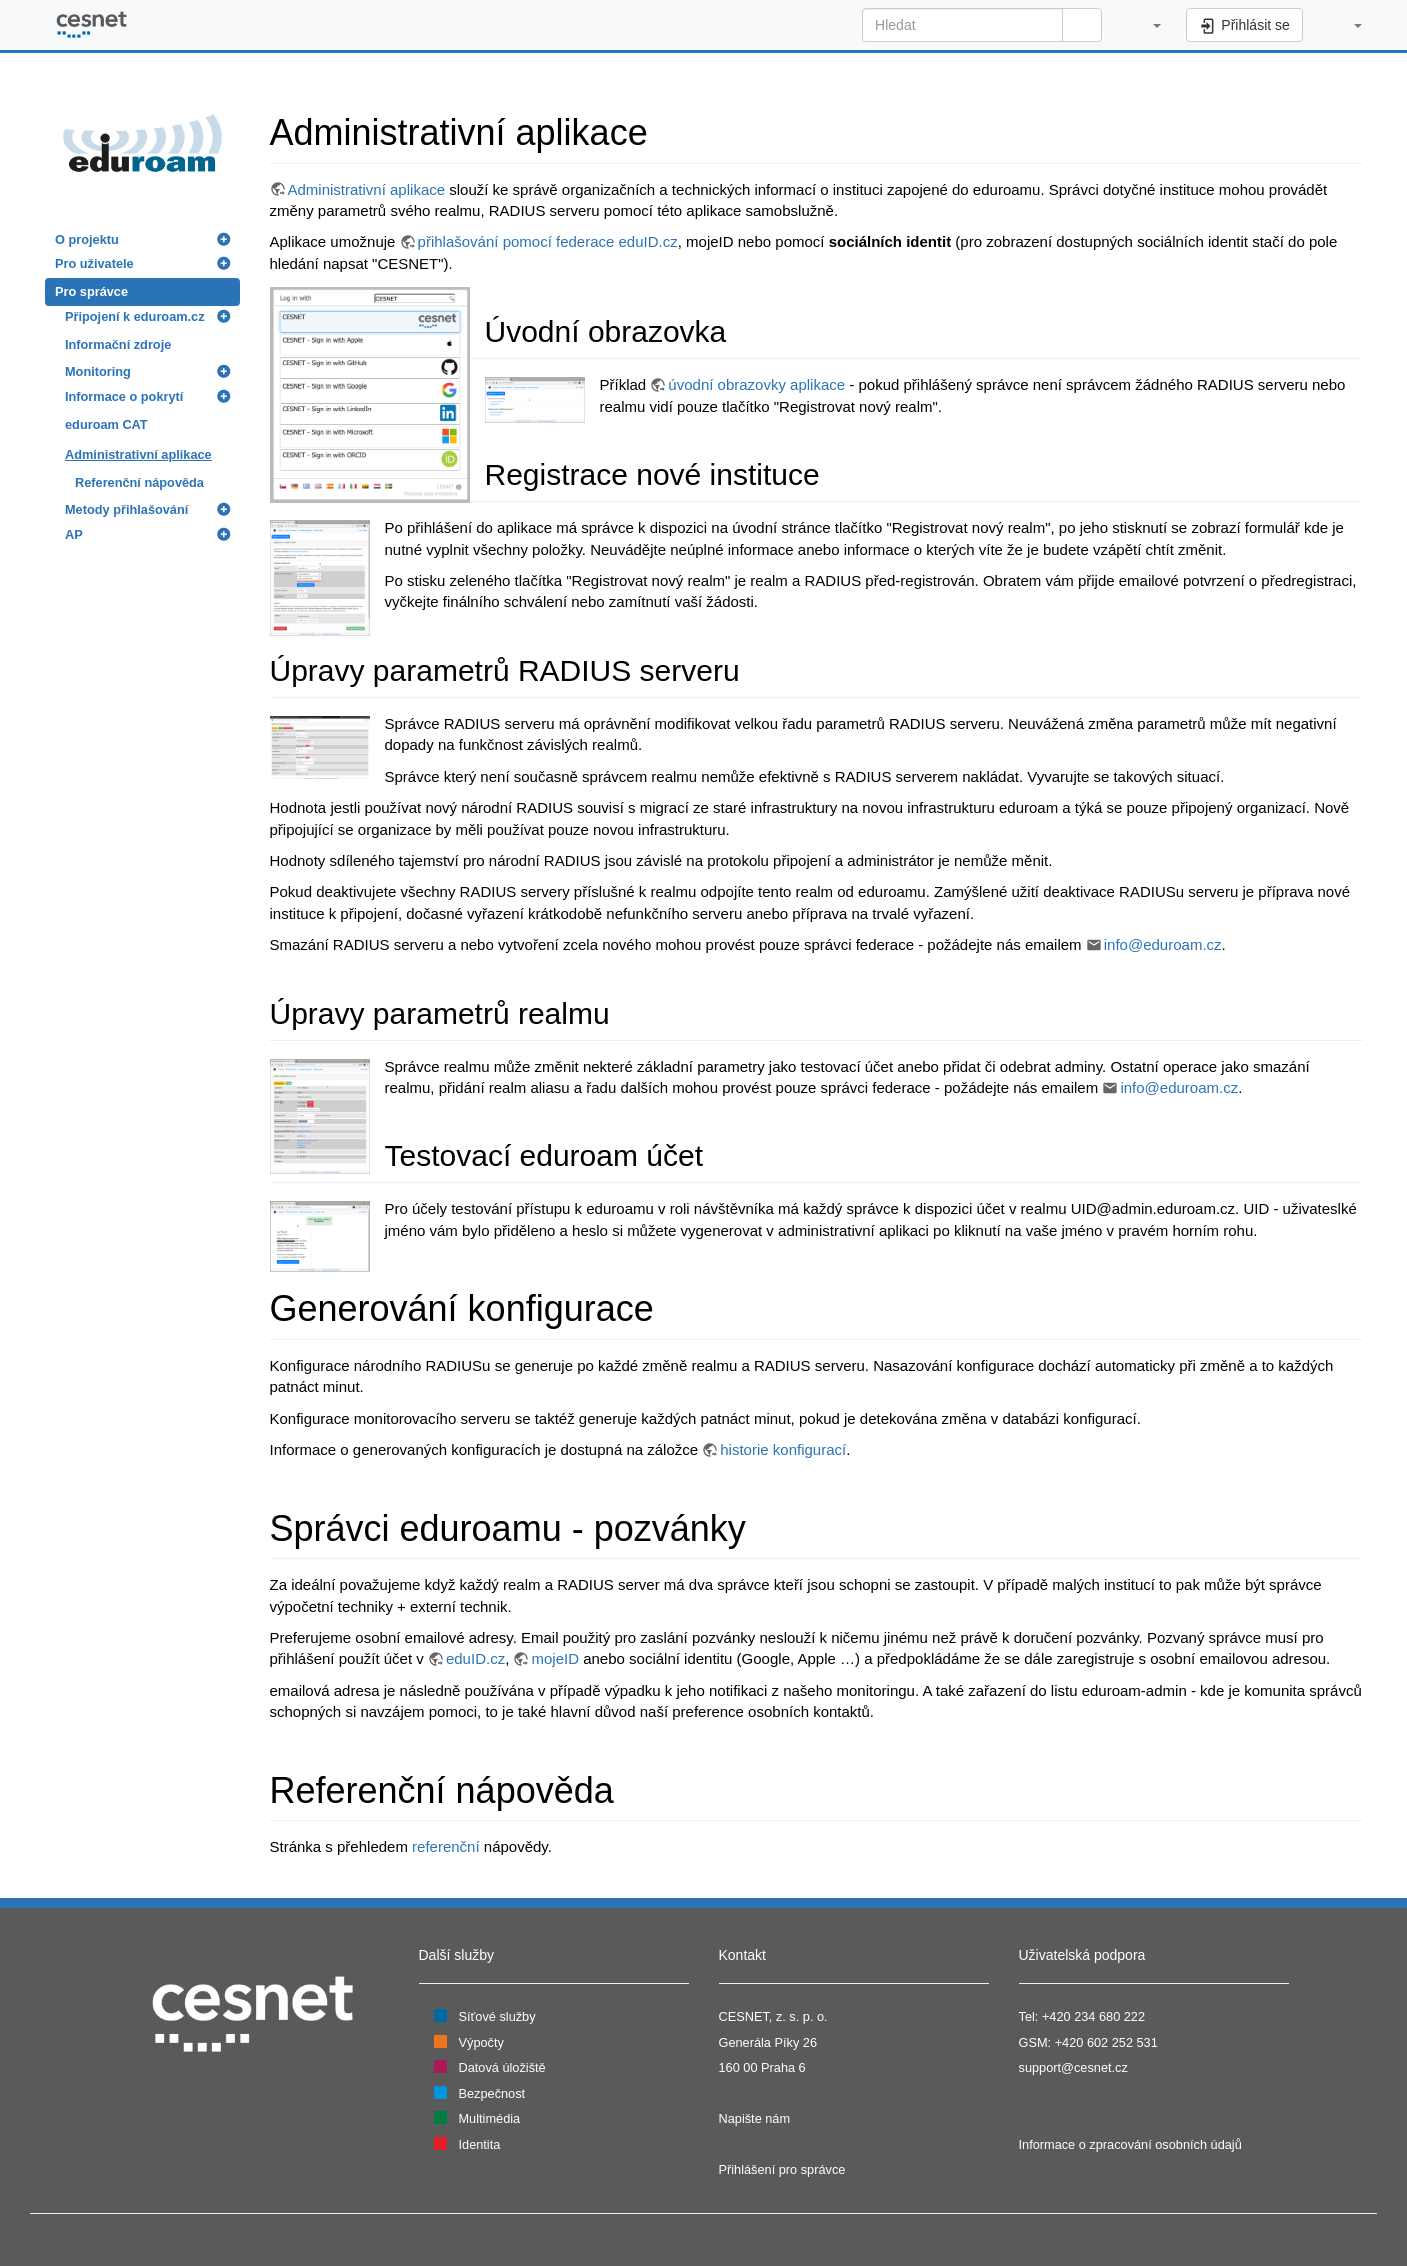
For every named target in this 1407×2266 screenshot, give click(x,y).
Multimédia (490, 2118)
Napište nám (755, 2118)
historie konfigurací (783, 1449)
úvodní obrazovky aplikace (756, 384)
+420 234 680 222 (1093, 2016)
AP (74, 534)
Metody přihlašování (126, 509)
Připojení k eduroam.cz (135, 316)
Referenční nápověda (139, 482)
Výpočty (481, 2042)
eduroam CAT (106, 424)
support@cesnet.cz (1073, 2067)
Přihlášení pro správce (782, 2169)
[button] (1146, 25)
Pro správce (91, 291)
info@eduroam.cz (1163, 944)
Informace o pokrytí (124, 396)
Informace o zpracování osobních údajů (1130, 2144)
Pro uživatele (94, 263)
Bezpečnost (492, 2093)
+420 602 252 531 (1106, 2042)
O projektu (87, 239)
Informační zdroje (118, 344)
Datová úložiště (502, 2067)
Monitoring (98, 371)
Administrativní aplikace (138, 454)
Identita (480, 2144)
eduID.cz (475, 1658)
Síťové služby (497, 2016)
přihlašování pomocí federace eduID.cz (548, 241)
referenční (446, 1846)
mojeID (555, 1658)
